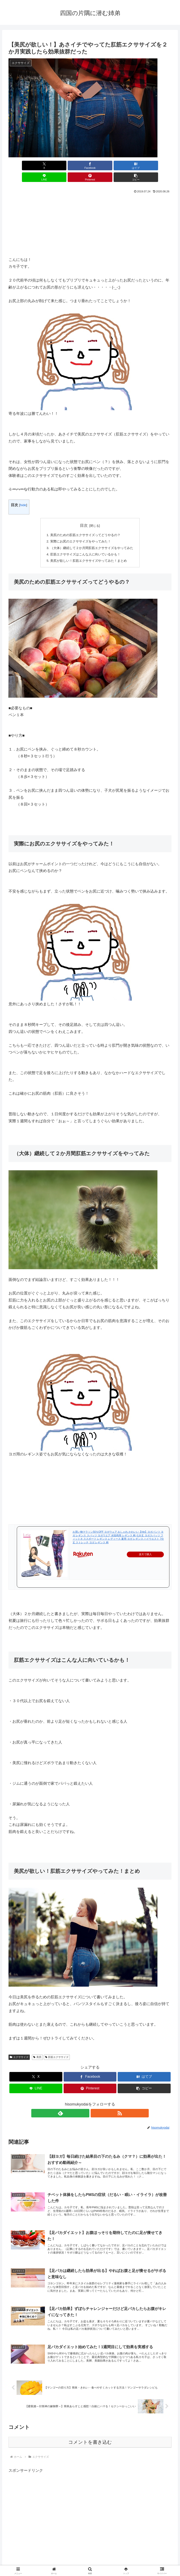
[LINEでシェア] (104, 165)
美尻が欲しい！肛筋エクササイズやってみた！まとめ (88, 551)
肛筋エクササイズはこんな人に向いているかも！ (84, 544)
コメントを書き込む (90, 2440)
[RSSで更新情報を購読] (95, 2103)
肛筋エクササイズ (57, 2047)
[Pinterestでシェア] (131, 165)
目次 (84, 514)
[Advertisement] (90, 215)
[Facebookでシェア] (49, 165)
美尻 (37, 2047)
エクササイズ (19, 2047)
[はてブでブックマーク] (76, 165)
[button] (158, 165)
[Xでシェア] (22, 165)
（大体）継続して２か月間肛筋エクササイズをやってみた (91, 537)
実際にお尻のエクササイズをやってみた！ (79, 530)
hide (23, 493)
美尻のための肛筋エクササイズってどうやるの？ (84, 523)
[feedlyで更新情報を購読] (85, 2103)
